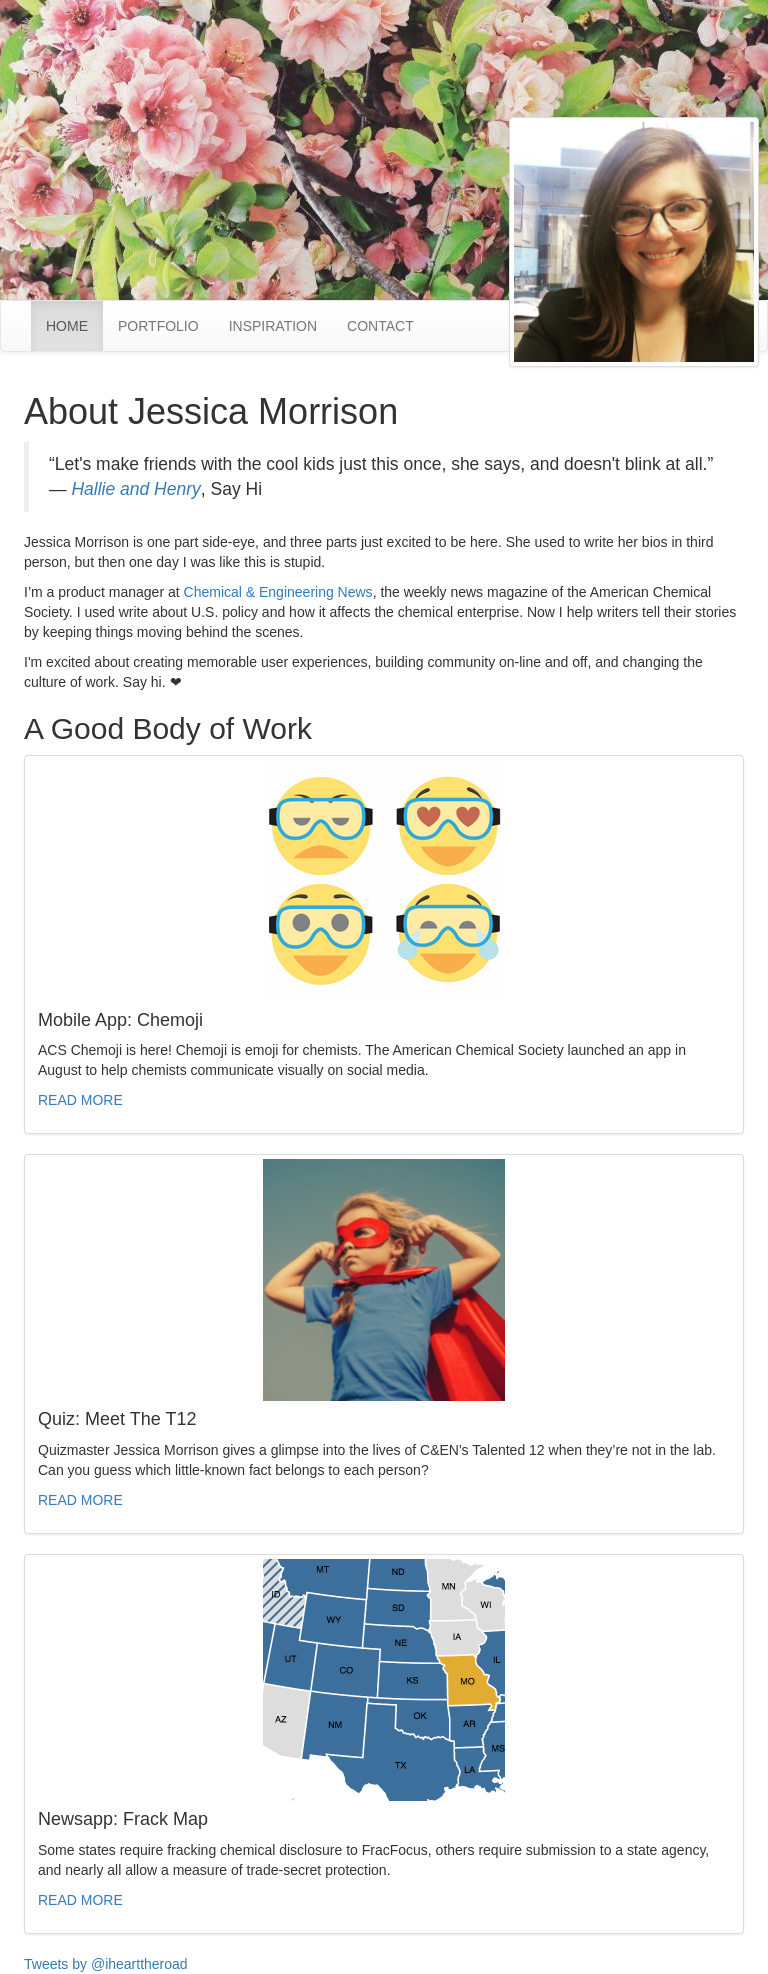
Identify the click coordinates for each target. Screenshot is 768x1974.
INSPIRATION (273, 326)
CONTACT (380, 326)
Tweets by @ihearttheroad (106, 1964)
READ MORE (80, 1100)
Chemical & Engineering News (278, 592)
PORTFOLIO (158, 326)
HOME (74, 324)
